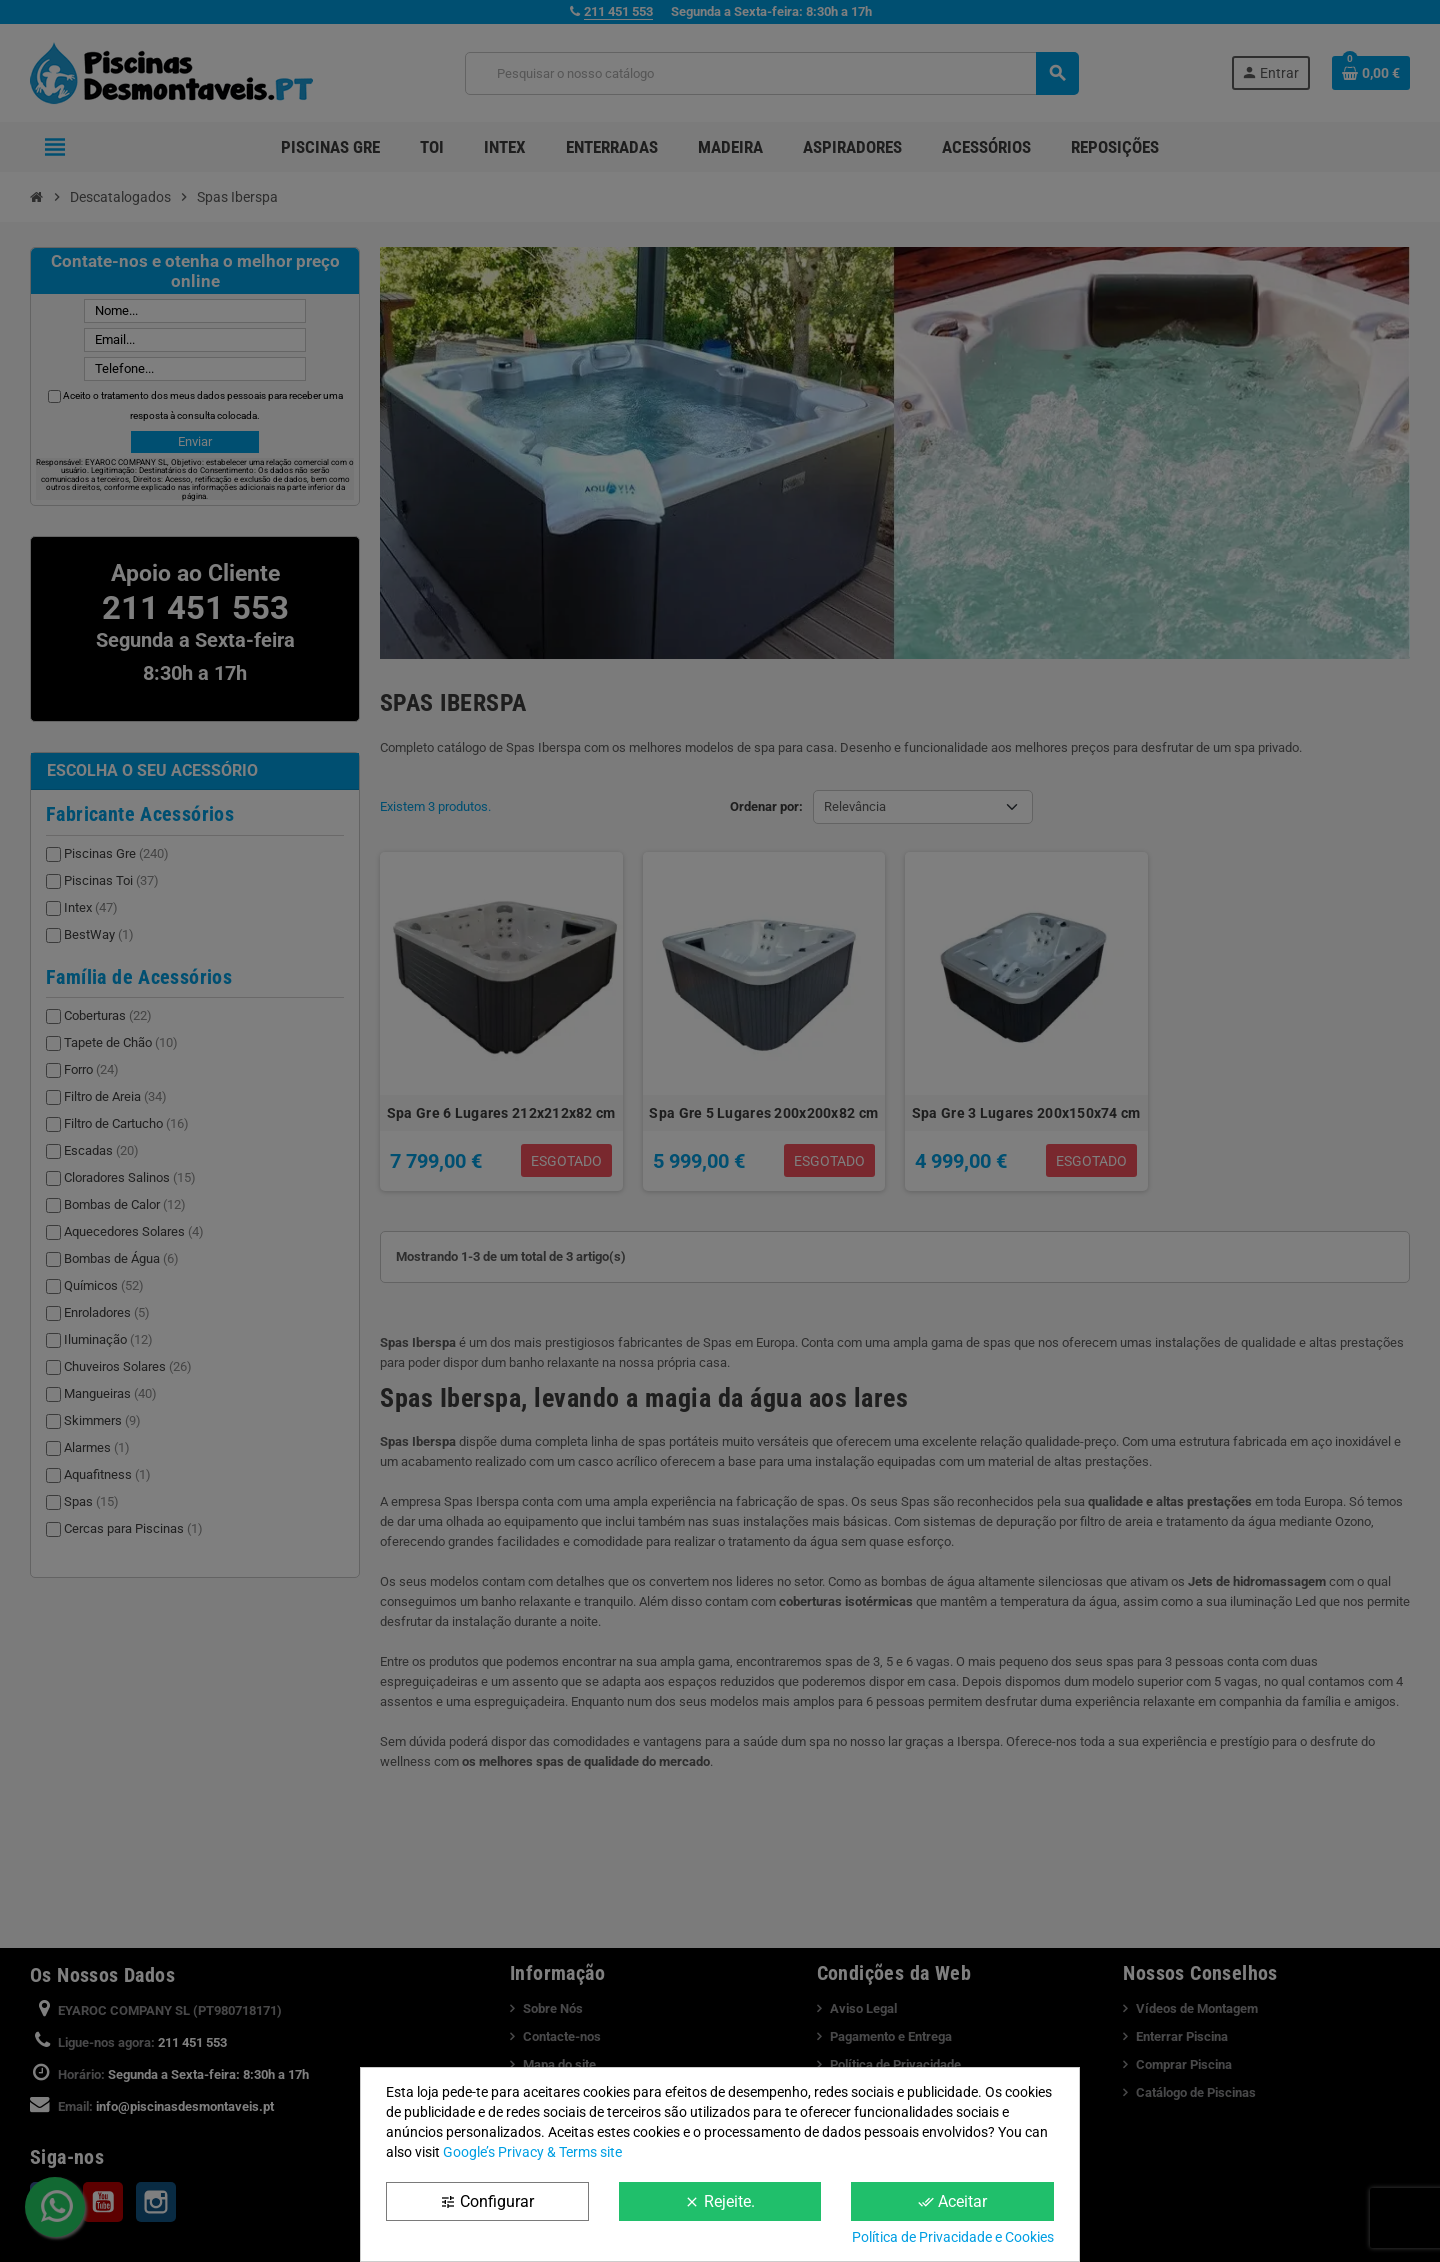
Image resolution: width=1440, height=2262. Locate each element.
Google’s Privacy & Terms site (532, 2152)
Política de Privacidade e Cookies (953, 2237)
